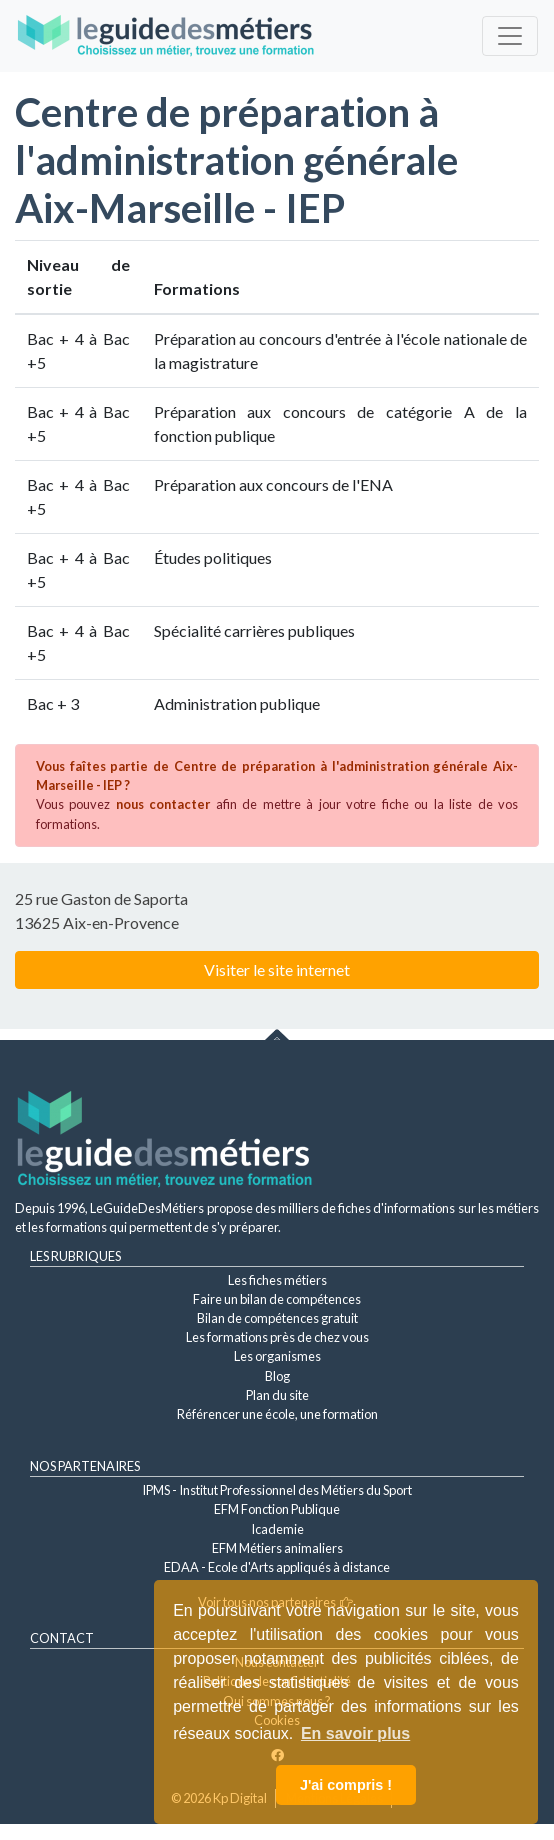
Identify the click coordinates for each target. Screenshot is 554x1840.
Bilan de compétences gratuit (277, 1318)
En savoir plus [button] (355, 1733)
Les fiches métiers (277, 1280)
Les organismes (277, 1356)
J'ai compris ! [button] (346, 1785)
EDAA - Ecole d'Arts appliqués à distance (277, 1567)
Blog (277, 1376)
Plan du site (277, 1395)
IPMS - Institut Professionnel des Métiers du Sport (277, 1490)
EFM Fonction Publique (277, 1509)
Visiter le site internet (277, 969)
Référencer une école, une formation (277, 1414)
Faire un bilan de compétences (277, 1299)
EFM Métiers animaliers (277, 1548)
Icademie (277, 1529)
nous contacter (163, 804)
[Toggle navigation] (510, 36)
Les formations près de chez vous (277, 1337)
